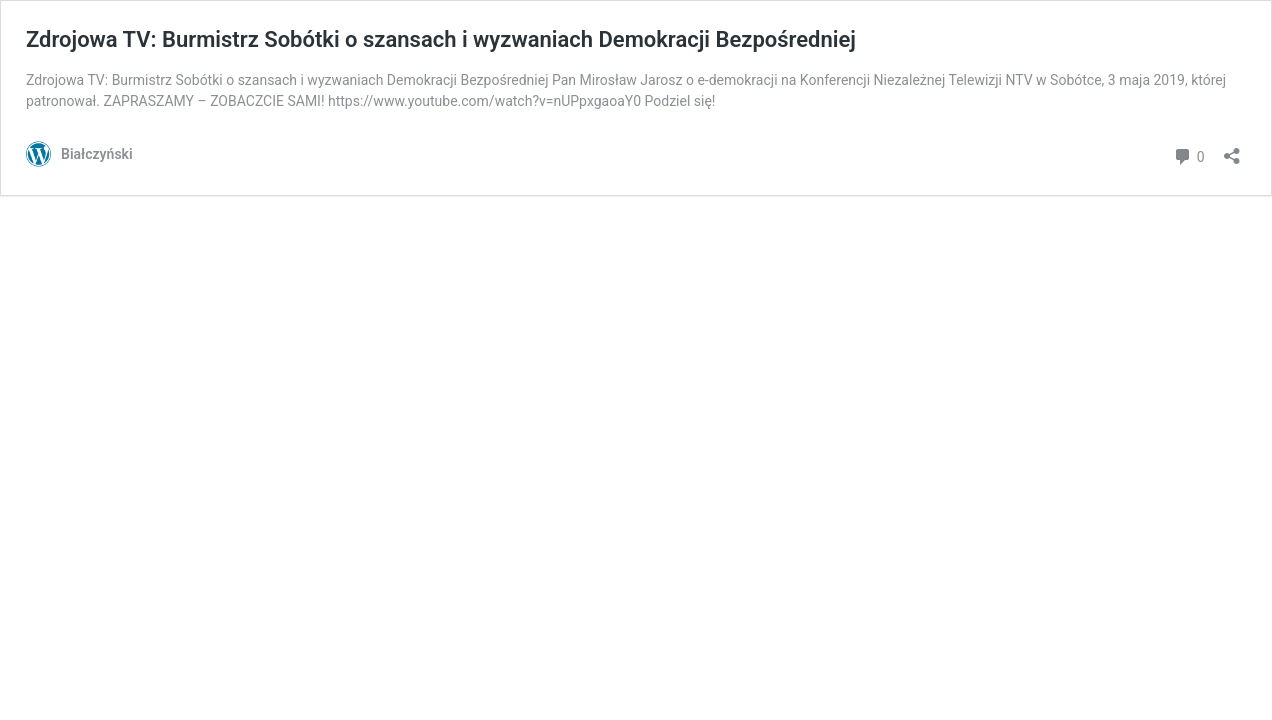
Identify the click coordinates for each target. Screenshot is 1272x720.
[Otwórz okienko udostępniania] (1232, 149)
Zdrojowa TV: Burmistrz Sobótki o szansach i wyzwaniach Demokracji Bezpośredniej (441, 39)
